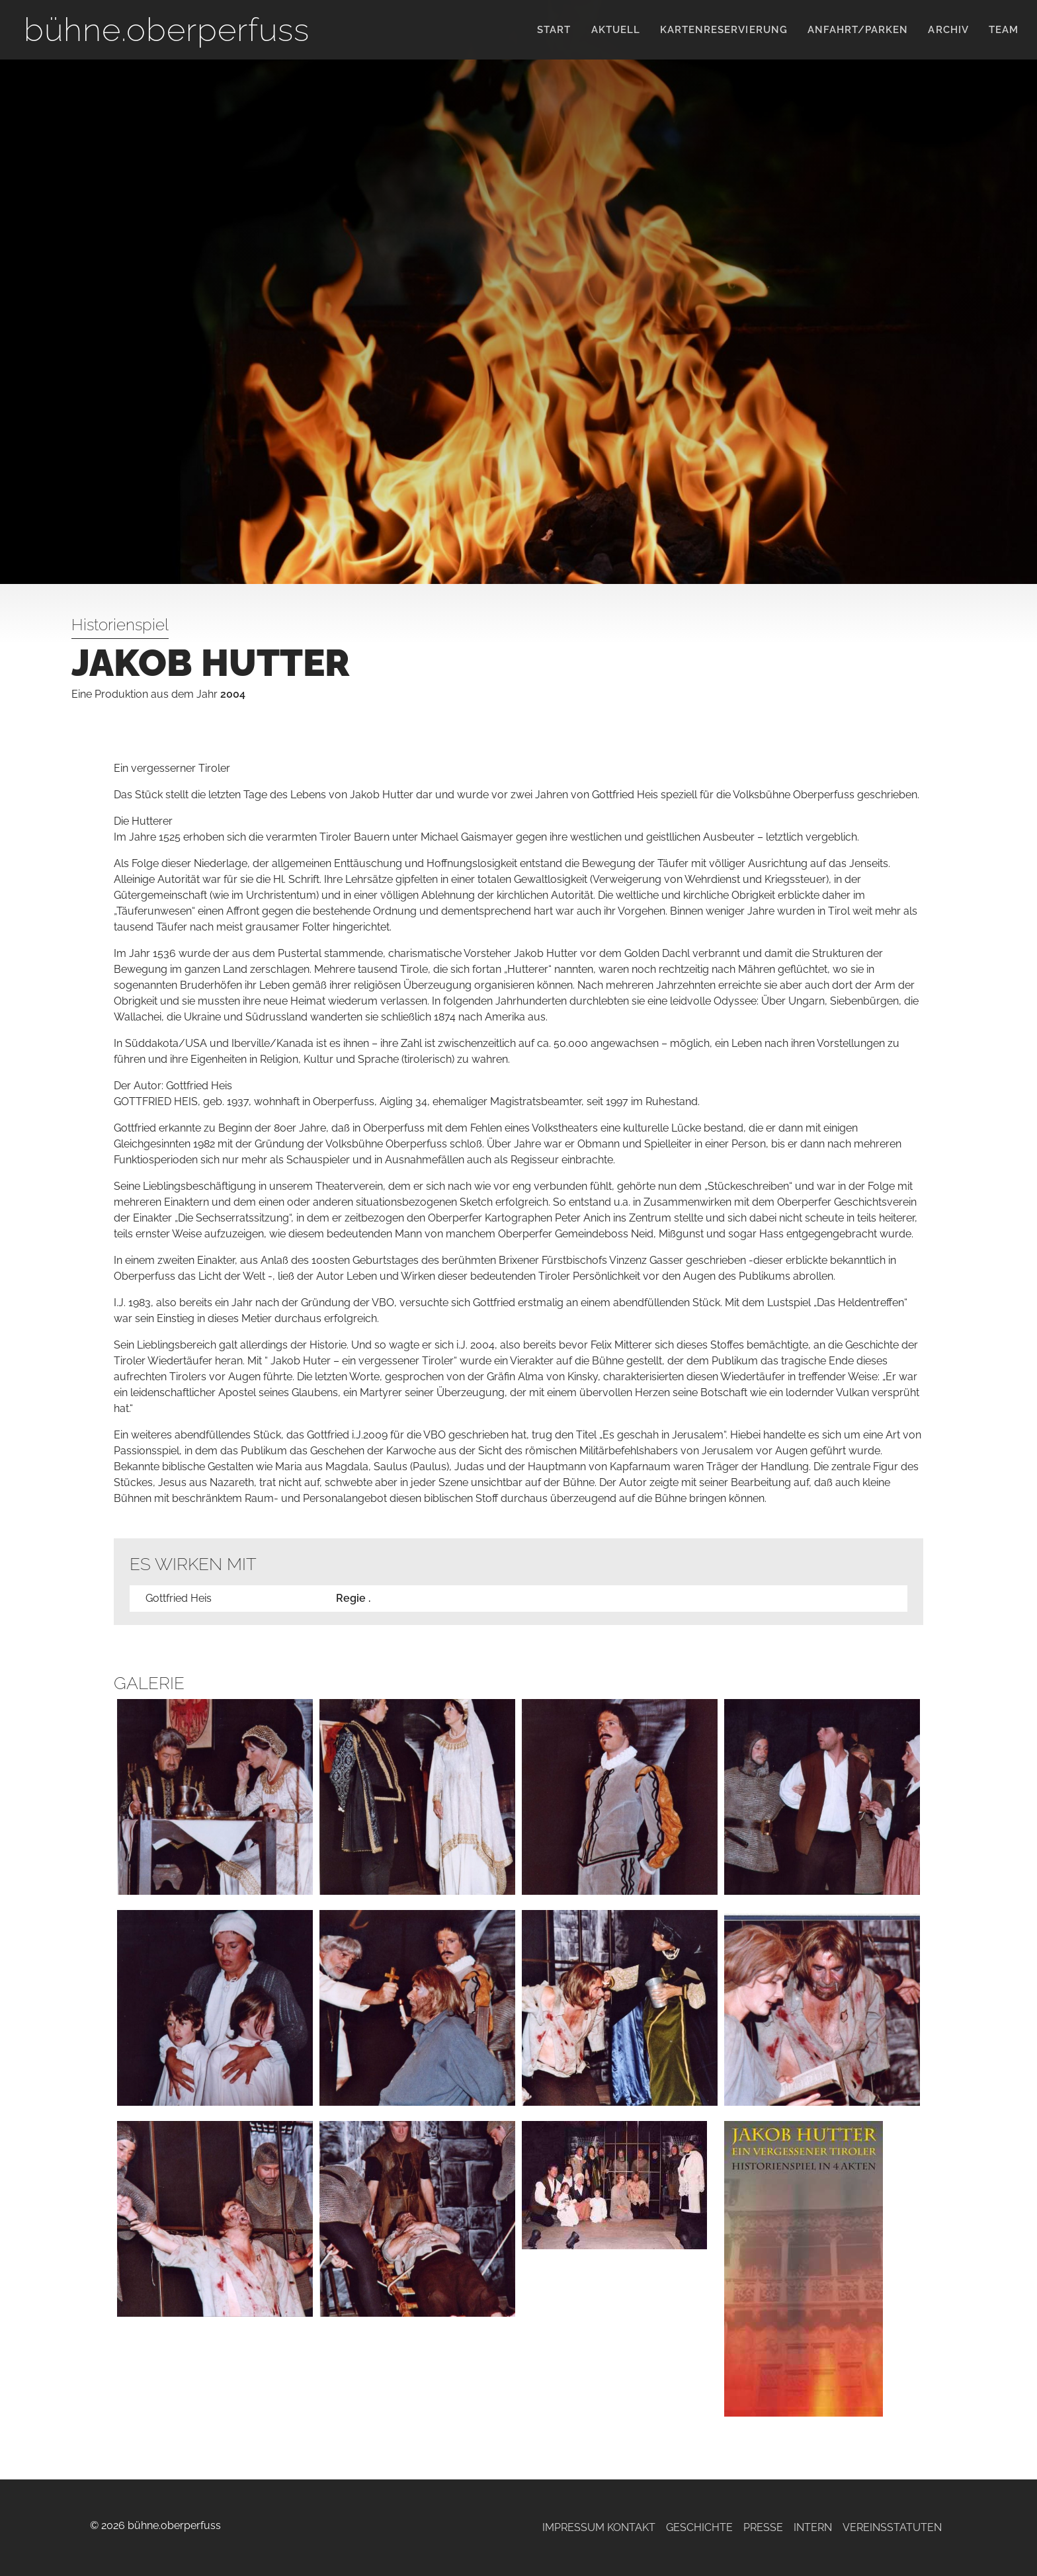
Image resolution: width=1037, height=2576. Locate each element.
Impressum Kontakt (598, 2527)
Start (554, 30)
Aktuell (615, 30)
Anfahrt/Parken (858, 30)
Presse (763, 2527)
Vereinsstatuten (892, 2527)
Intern (813, 2527)
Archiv (948, 30)
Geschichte (699, 2527)
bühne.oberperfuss (167, 29)
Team (1003, 30)
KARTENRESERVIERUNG (724, 30)
